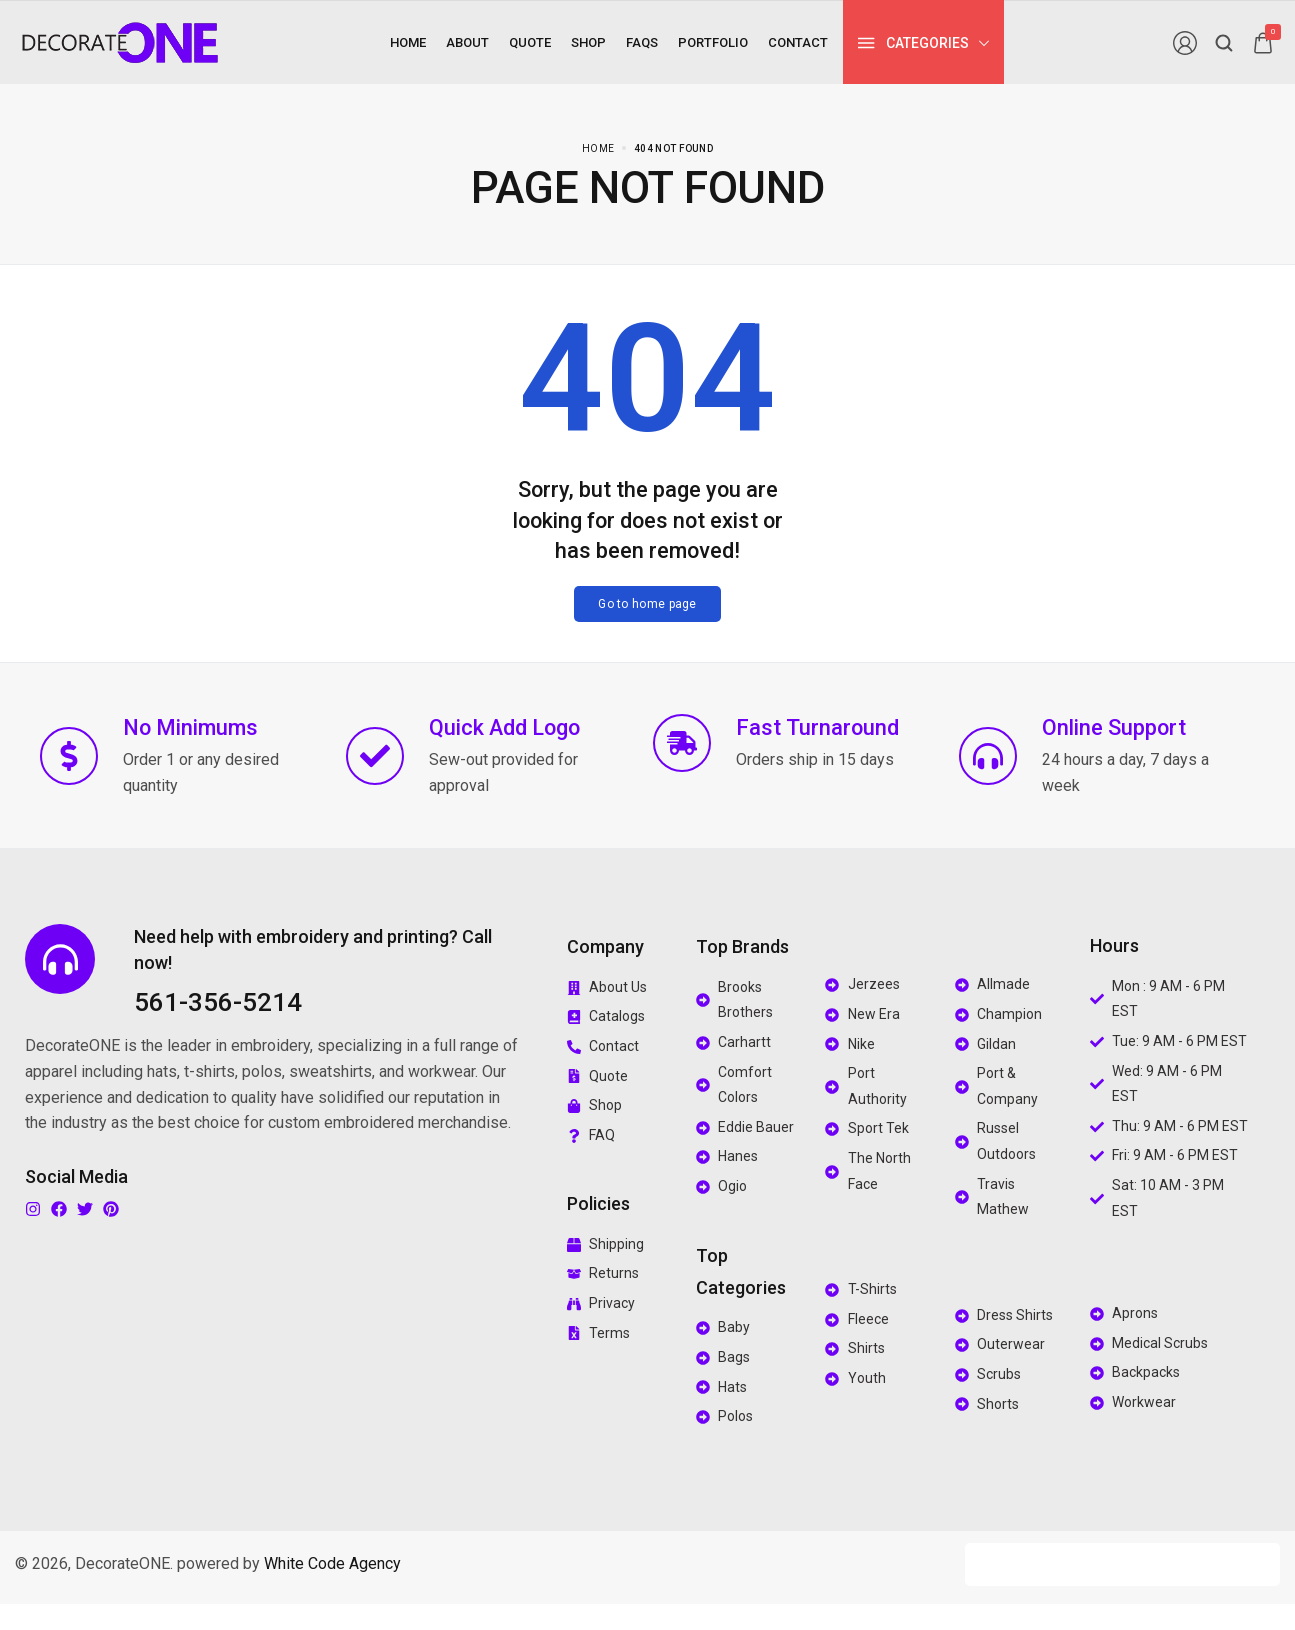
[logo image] (120, 41)
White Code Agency (332, 1563)
